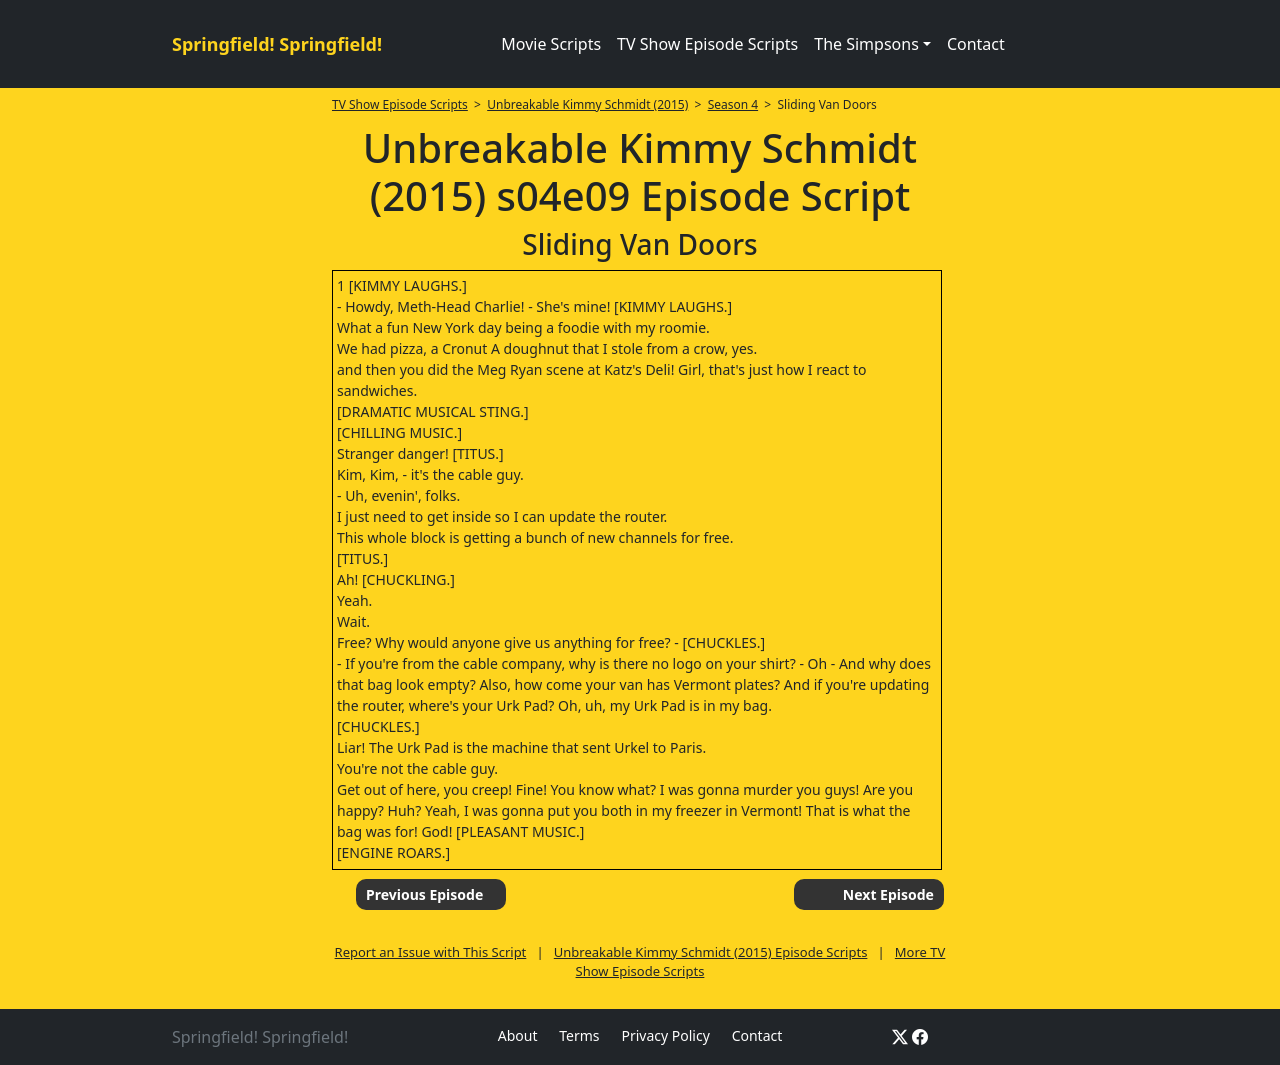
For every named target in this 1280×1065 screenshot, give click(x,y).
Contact (976, 44)
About (518, 1035)
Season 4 (733, 104)
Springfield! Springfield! (277, 44)
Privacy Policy (665, 1035)
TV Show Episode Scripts (707, 44)
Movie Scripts (551, 44)
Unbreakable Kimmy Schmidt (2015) (587, 104)
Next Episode (888, 894)
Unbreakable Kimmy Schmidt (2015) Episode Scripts (711, 952)
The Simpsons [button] (866, 44)
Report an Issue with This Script (431, 952)
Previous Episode (424, 894)
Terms (579, 1035)
